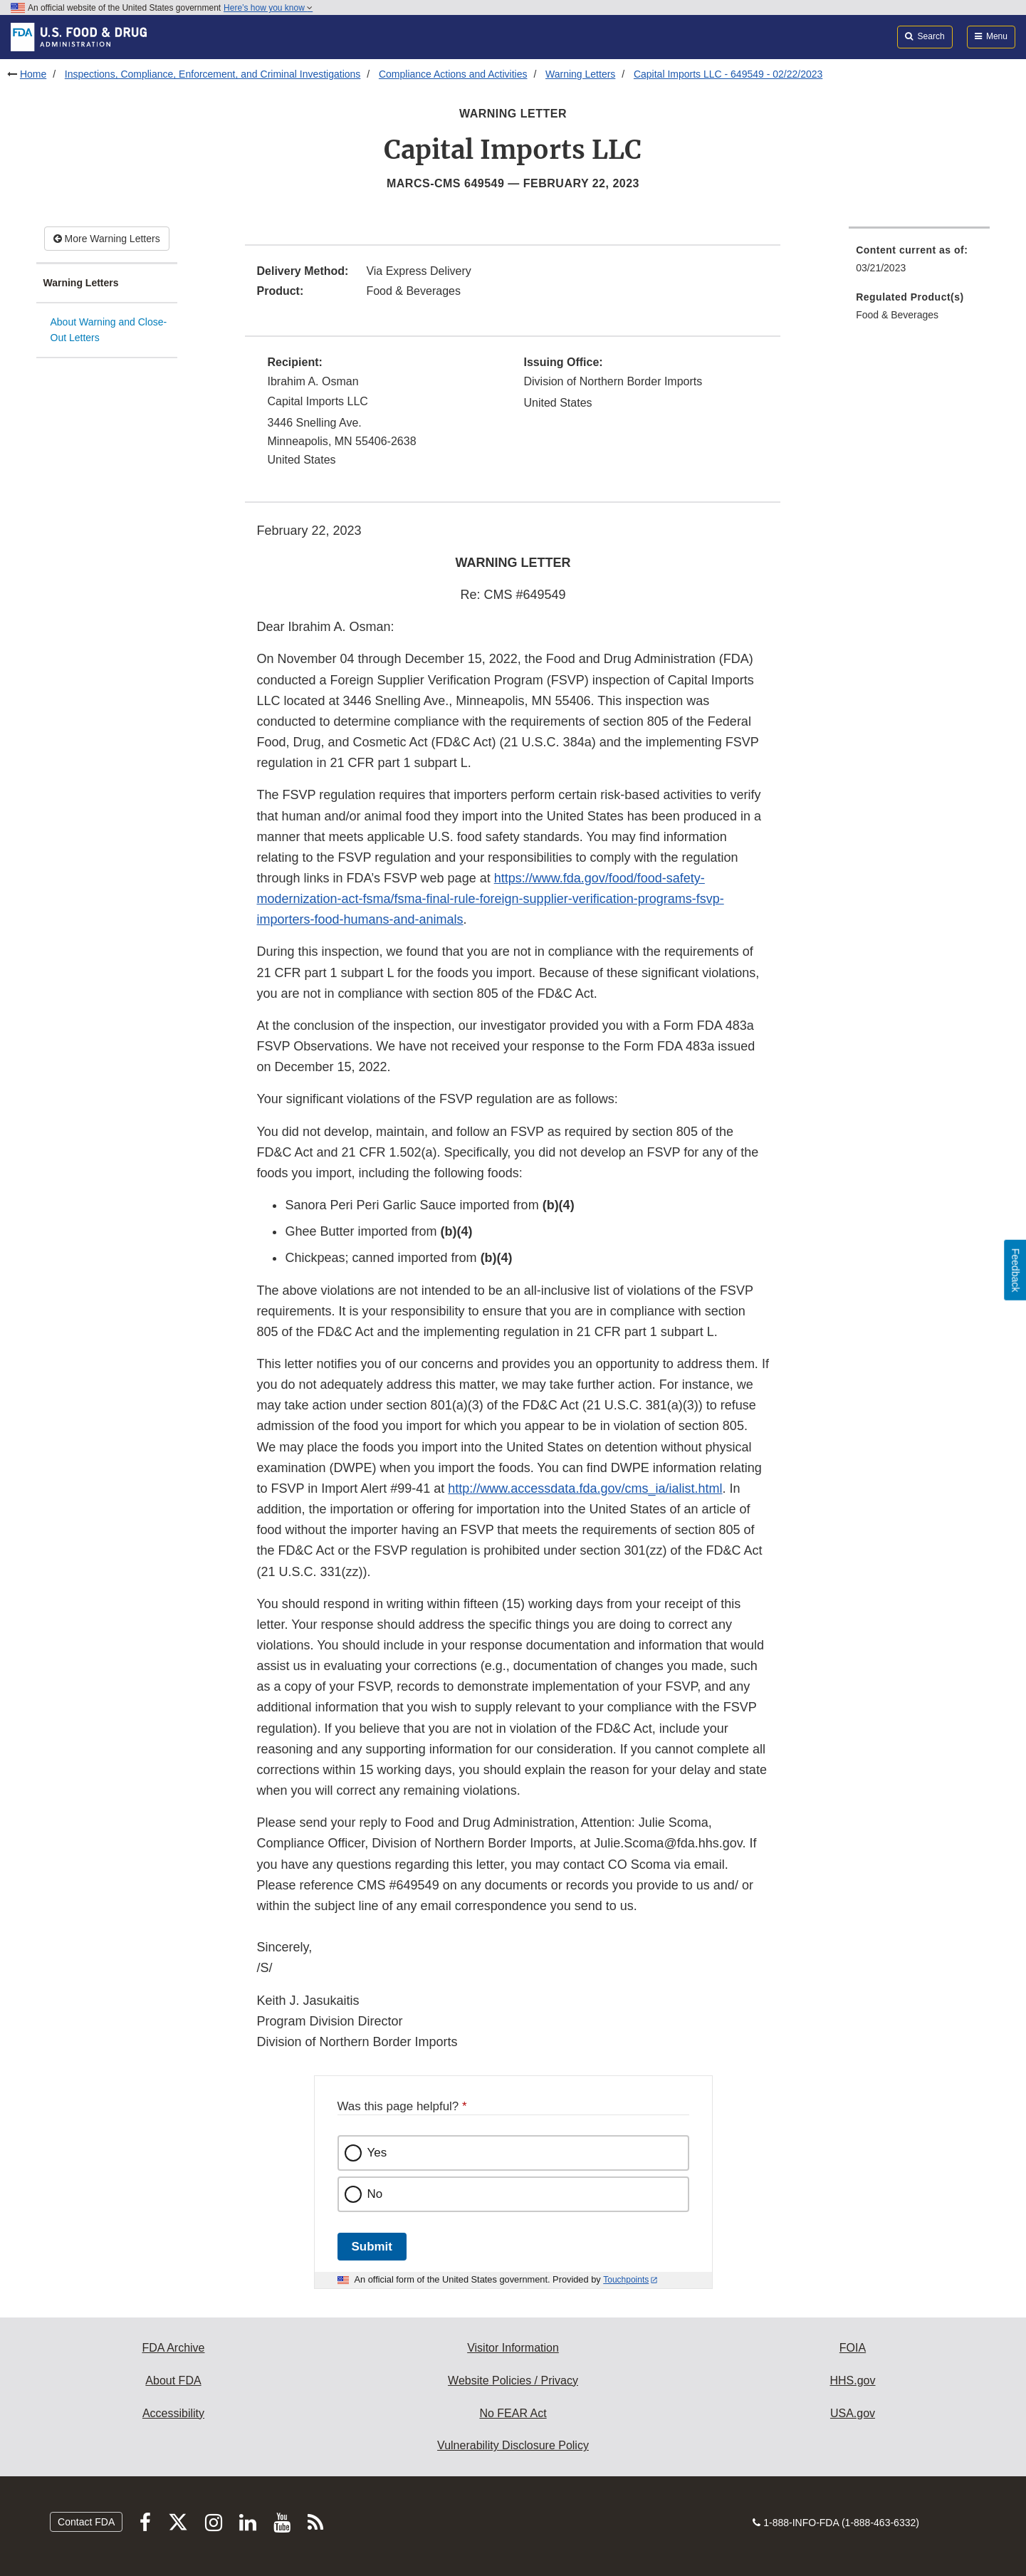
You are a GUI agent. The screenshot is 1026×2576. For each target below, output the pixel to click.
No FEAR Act (512, 2413)
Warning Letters (580, 74)
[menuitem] (919, 263)
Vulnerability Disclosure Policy (513, 2445)
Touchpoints (626, 2280)
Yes (377, 2152)
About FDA (173, 2380)
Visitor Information (513, 2348)
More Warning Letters (106, 238)
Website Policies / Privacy (513, 2380)
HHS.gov (852, 2380)
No (375, 2194)
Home (33, 74)
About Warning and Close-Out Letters (109, 330)
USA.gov (852, 2413)
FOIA (852, 2348)
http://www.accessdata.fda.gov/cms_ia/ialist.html (585, 1488)
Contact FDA (86, 2522)
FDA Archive (173, 2348)
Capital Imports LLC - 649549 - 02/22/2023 (728, 74)
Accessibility (173, 2413)
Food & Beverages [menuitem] (897, 314)
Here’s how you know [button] (268, 8)
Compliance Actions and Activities (453, 74)
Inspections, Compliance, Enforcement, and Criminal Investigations (213, 74)
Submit (372, 2246)
